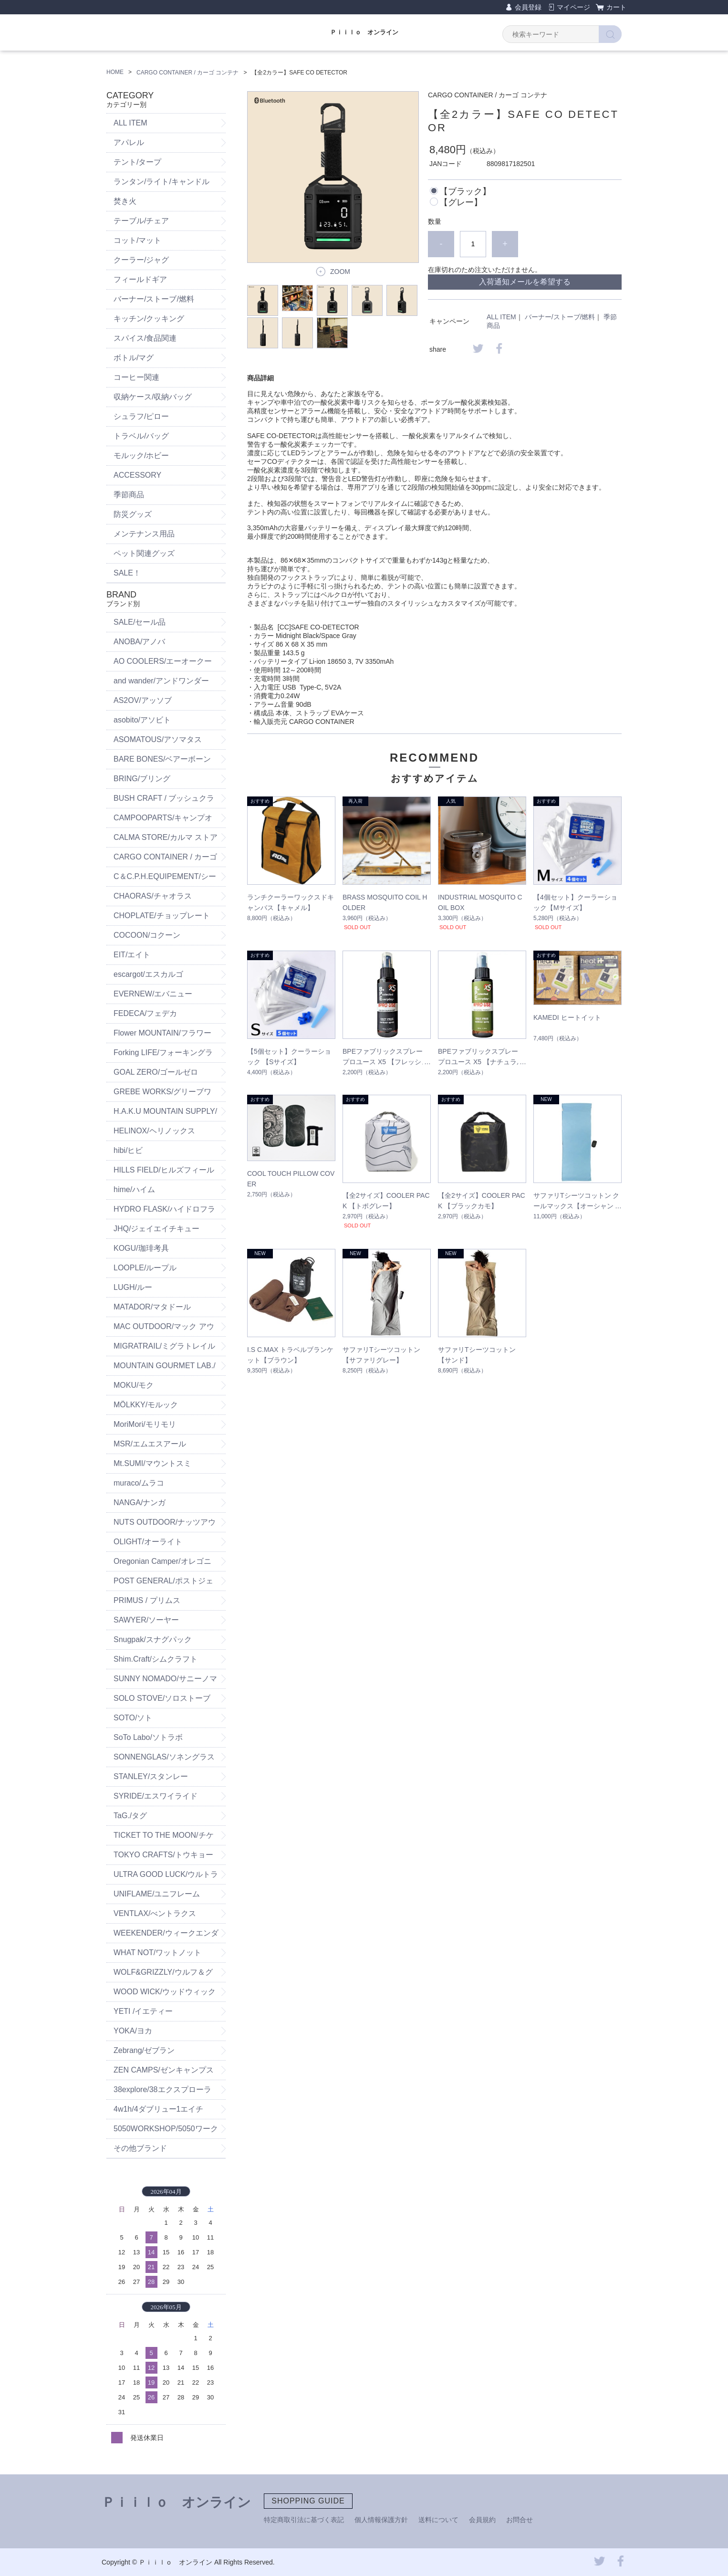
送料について (438, 2520)
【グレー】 (460, 202)
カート (616, 7)
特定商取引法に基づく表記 (304, 2520)
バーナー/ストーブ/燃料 (560, 317)
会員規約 (482, 2520)
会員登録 (528, 7)
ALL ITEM (501, 317)
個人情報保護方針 (381, 2520)
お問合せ (519, 2520)
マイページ (573, 7)
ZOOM (340, 271)
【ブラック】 (465, 191)
